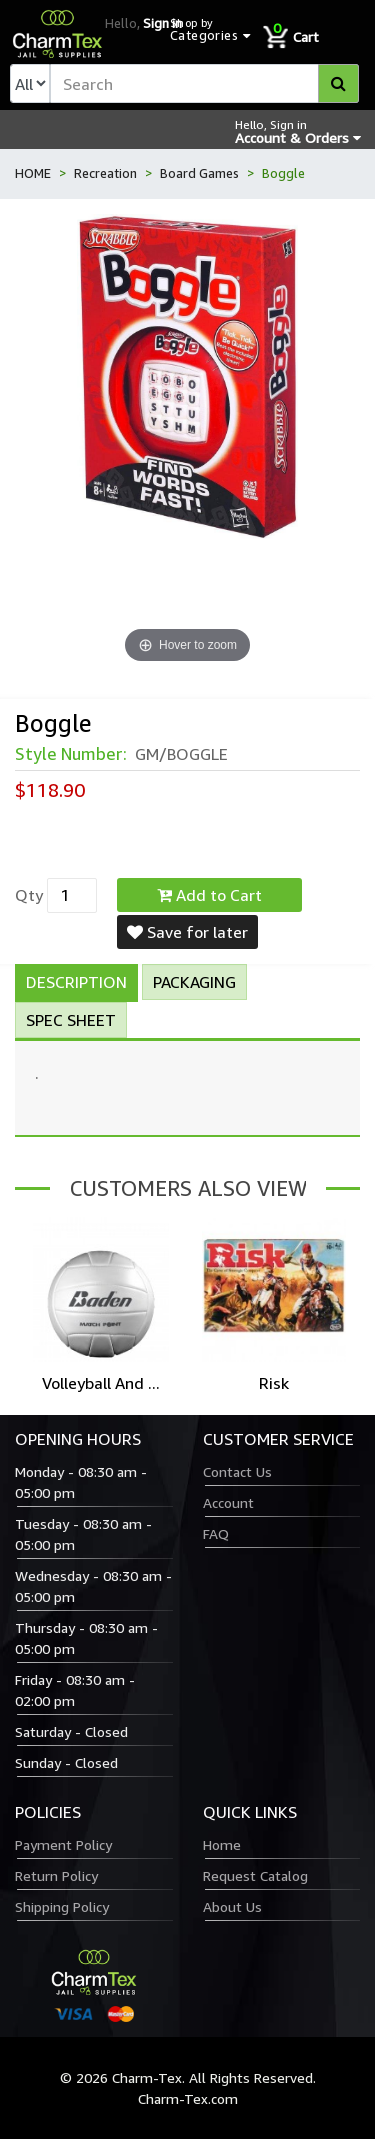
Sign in (162, 23)
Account (228, 1502)
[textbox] (204, 83)
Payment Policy (63, 1844)
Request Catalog (255, 1875)
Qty (29, 895)
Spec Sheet (71, 1020)
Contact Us (237, 1471)
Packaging (194, 982)
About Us (232, 1906)
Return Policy (56, 1875)
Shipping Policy (62, 1906)
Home (222, 1844)
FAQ (216, 1533)
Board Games (199, 173)
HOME (33, 173)
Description (76, 982)
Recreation (105, 173)
